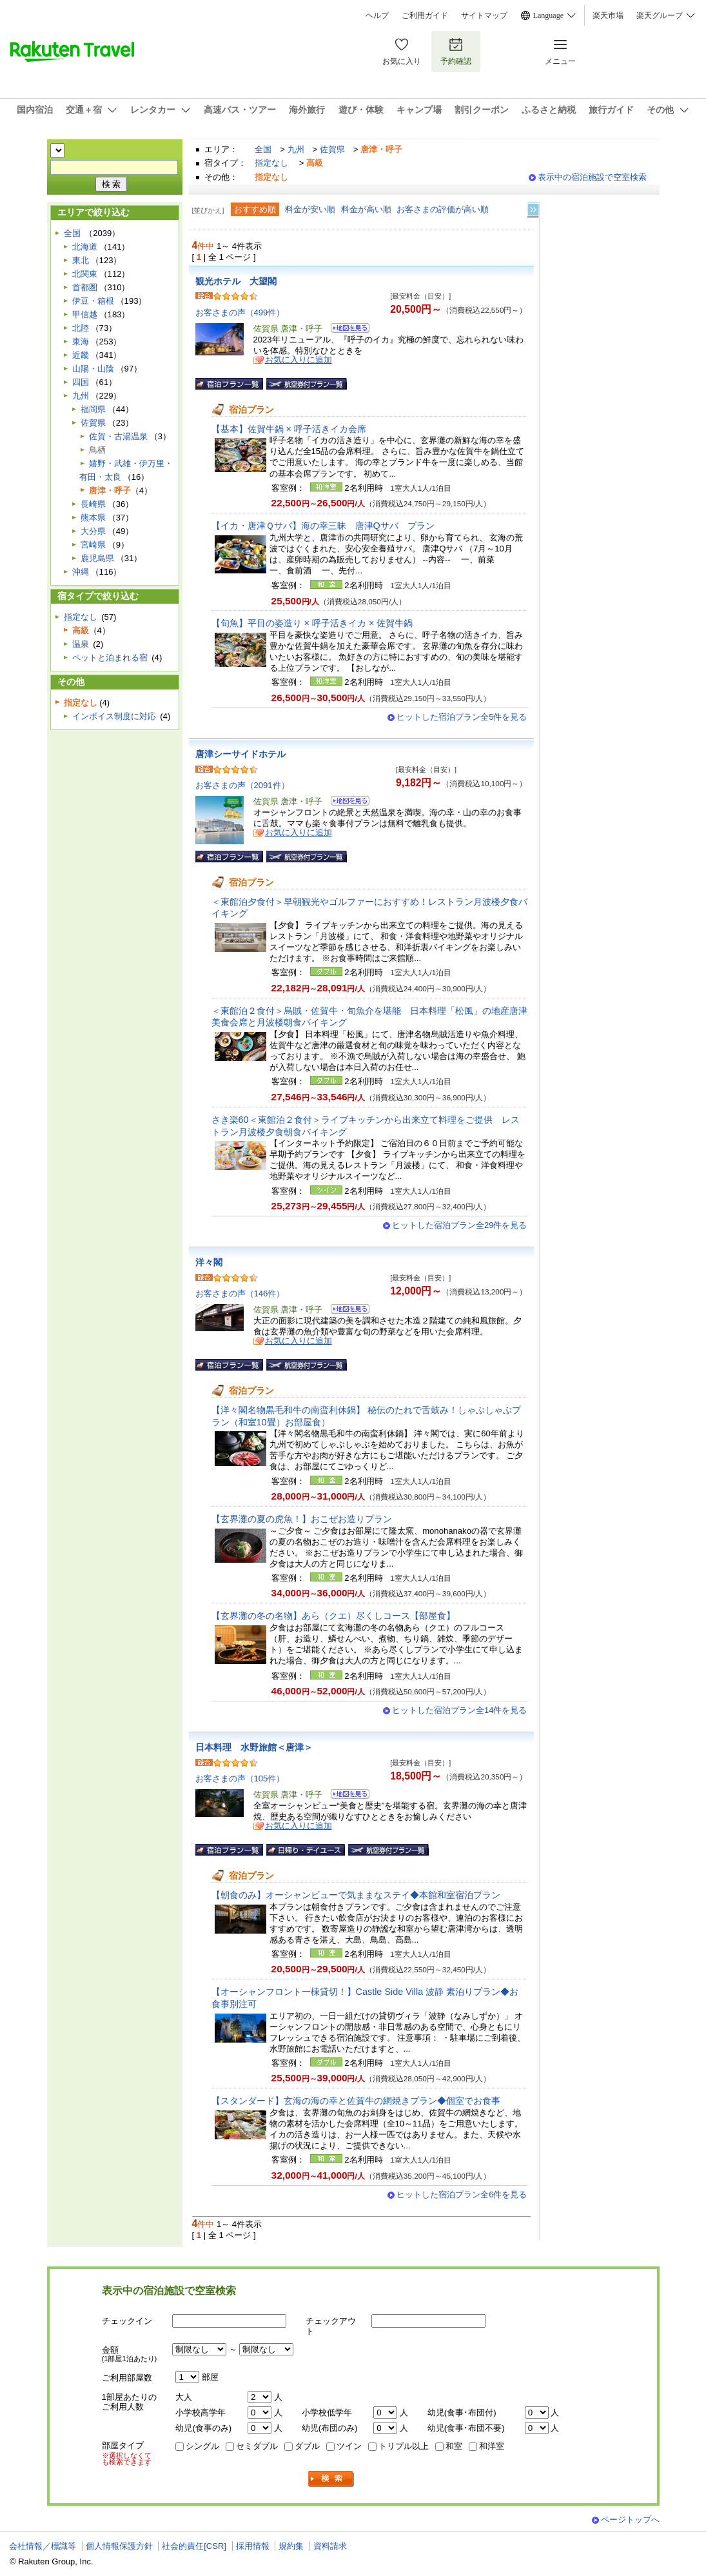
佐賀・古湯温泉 (118, 436)
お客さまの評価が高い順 (443, 209)
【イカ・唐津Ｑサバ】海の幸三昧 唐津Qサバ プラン (323, 525)
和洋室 (491, 2446)
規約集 (291, 2546)
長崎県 (93, 504)
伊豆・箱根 (93, 301)
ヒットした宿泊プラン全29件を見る (459, 1225)
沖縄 (80, 572)
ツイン (349, 2446)
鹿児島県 (97, 558)
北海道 (84, 247)
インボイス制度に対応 (114, 716)
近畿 (80, 355)
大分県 (93, 531)
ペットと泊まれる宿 (110, 657)
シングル (202, 2446)
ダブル (307, 2446)
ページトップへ (630, 2519)
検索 (331, 2479)
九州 (296, 149)
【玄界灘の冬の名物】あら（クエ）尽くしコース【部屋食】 (333, 1615)
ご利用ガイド (425, 15)
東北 (80, 260)
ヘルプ (377, 15)
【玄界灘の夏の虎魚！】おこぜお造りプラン (301, 1519)
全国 (263, 149)
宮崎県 (93, 545)
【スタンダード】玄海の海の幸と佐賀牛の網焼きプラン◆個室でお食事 (355, 2100)
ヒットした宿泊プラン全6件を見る (462, 2194)
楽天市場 (608, 15)
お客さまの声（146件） (240, 1293)
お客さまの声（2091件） (242, 785)
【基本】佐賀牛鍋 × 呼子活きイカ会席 (288, 429)
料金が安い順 (310, 209)
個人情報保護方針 (119, 2546)
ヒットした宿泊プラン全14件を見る (459, 1710)
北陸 (80, 328)
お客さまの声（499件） (240, 312)
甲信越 (84, 314)
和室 (454, 2446)
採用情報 (253, 2546)
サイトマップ (484, 15)
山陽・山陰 (93, 368)
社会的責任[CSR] (194, 2546)
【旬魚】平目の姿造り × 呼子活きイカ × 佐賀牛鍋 (312, 623)
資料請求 (330, 2546)
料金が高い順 (366, 209)
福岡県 (93, 409)
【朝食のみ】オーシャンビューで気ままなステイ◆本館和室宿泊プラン (355, 1895)
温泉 (80, 644)
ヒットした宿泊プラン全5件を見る (462, 717)
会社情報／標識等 (42, 2546)
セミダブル (257, 2446)
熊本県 (93, 517)
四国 (80, 382)
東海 (80, 341)
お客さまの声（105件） (240, 1778)
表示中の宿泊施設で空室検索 (592, 177)
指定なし (271, 163)
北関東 (84, 274)
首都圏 (84, 287)
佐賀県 (332, 149)
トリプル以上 (403, 2446)
